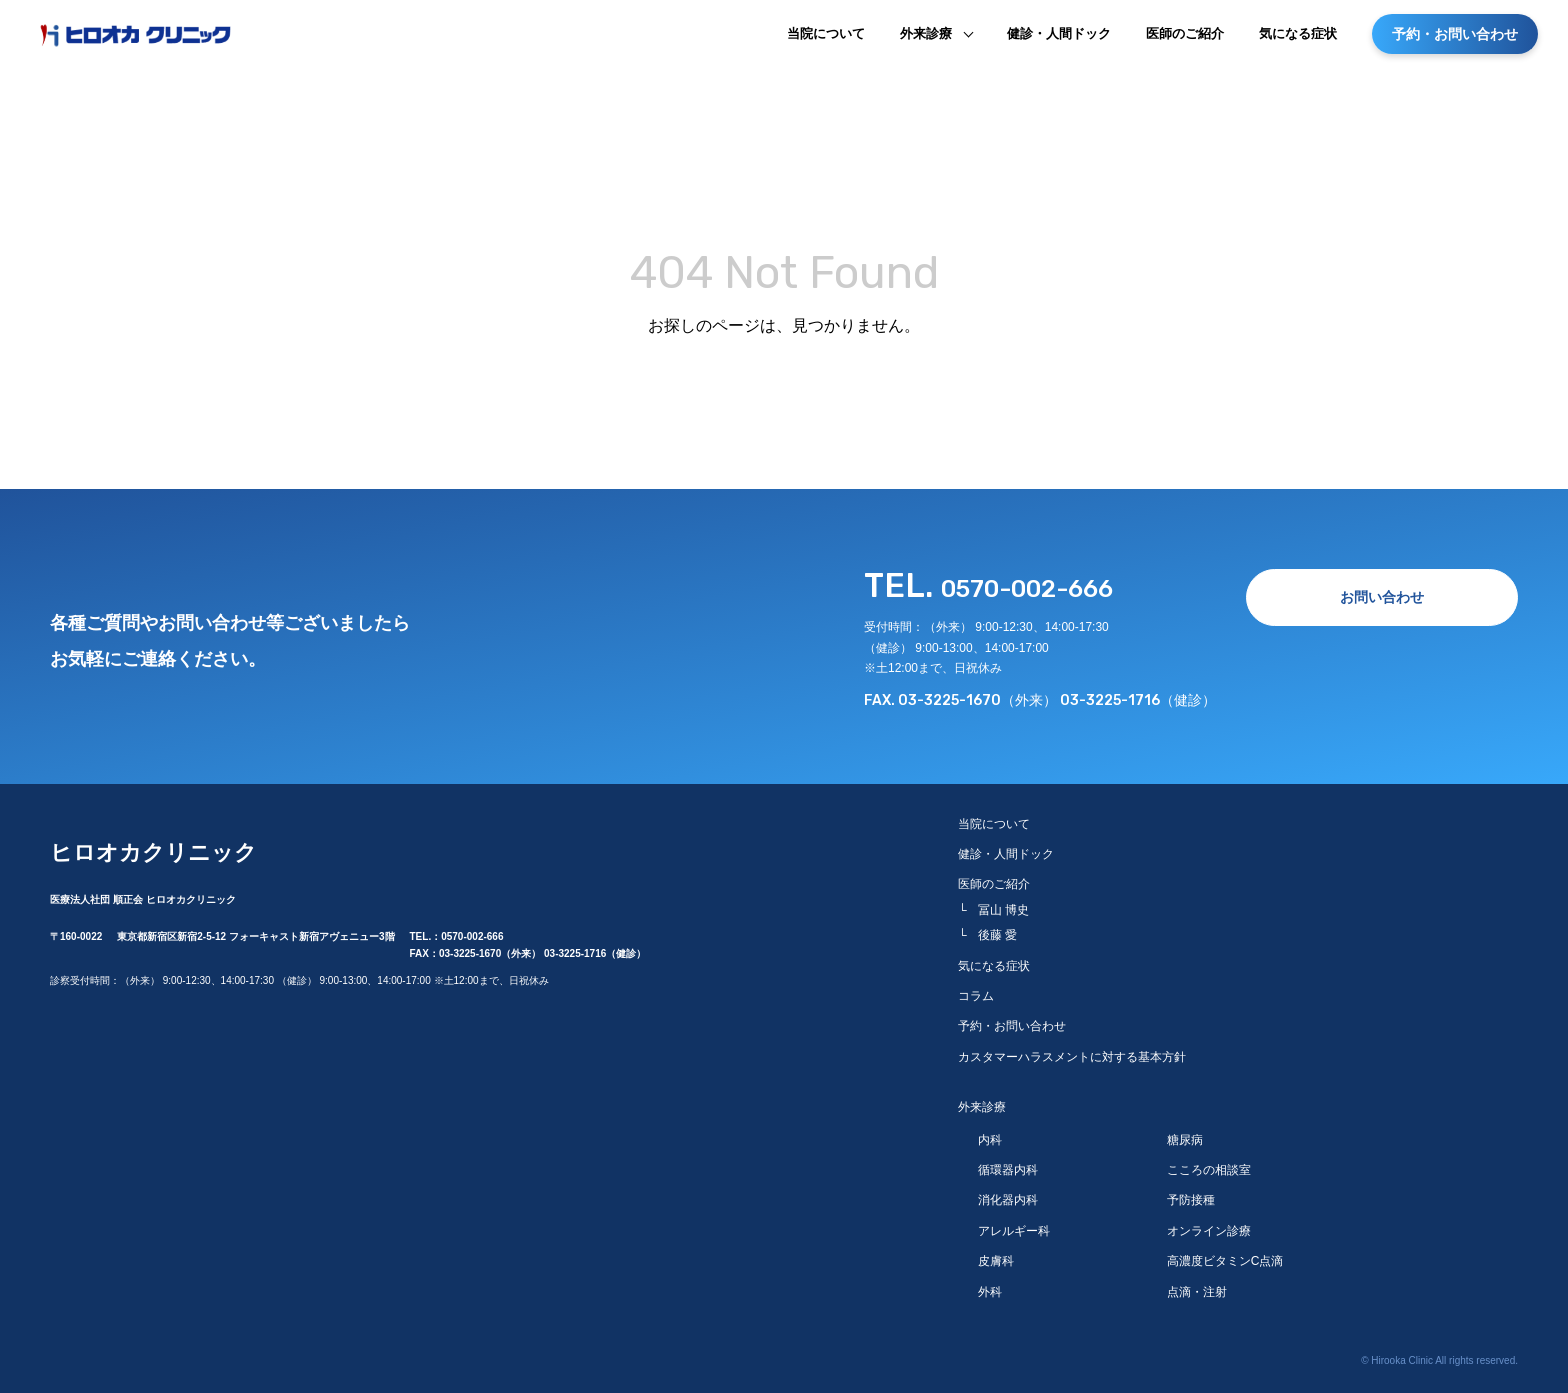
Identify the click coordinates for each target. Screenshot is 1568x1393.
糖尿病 (1185, 1134)
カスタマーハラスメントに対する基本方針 (1072, 1051)
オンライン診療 (1209, 1225)
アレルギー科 (1014, 1225)
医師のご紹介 (1185, 41)
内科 (990, 1134)
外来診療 (926, 41)
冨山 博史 (1003, 904)
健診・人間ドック (1059, 41)
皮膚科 (996, 1256)
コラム (976, 990)
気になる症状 (1298, 41)
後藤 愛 (997, 930)
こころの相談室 (1209, 1164)
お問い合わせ (1382, 597)
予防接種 (1191, 1195)
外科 (990, 1286)
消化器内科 (1008, 1195)
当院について (826, 41)
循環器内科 (1008, 1164)
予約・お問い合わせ (1455, 42)
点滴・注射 (1197, 1286)
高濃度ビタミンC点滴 (1225, 1256)
